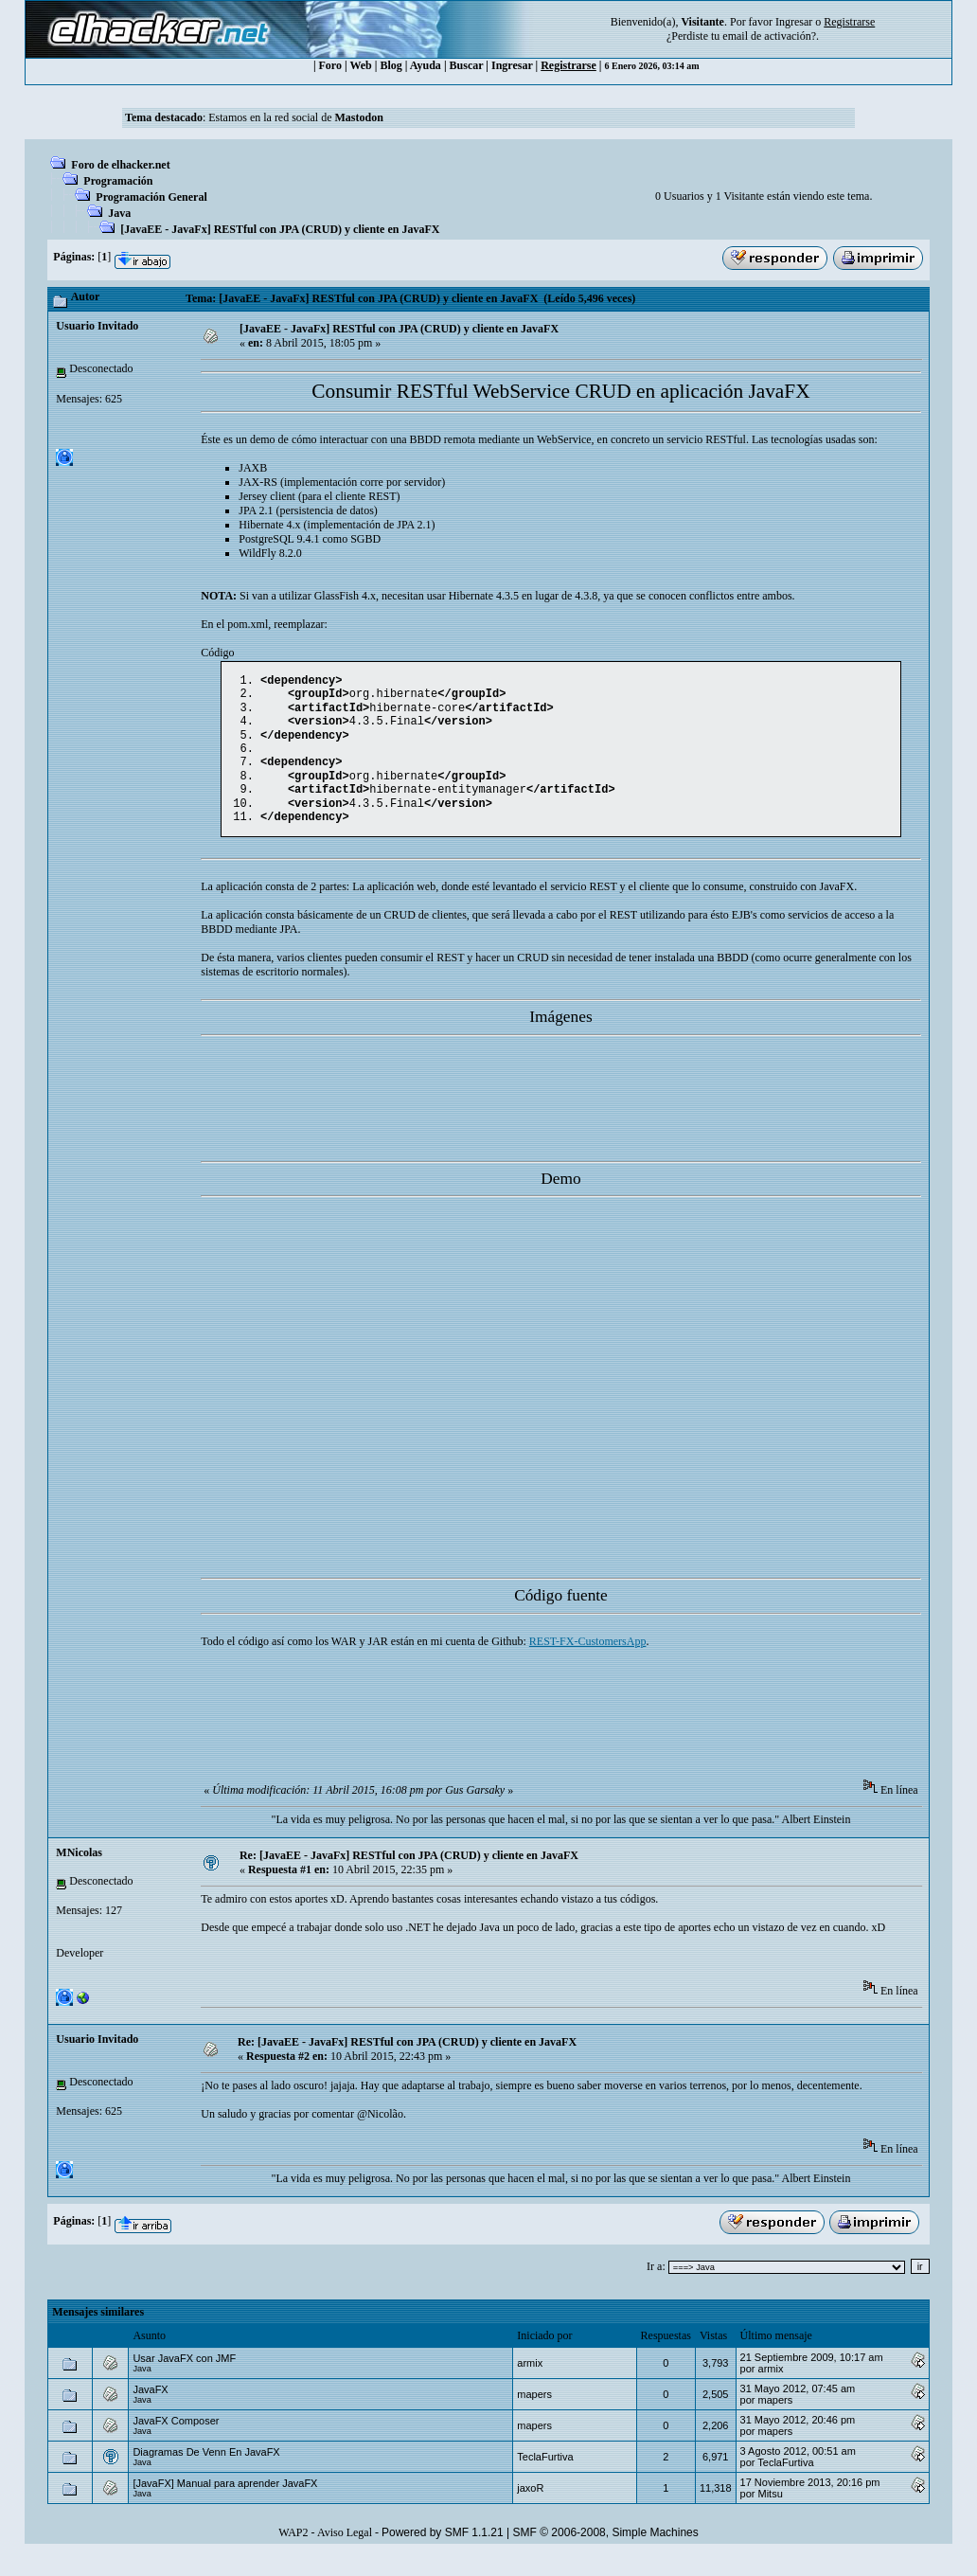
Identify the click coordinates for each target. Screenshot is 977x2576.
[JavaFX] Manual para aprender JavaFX (225, 2504)
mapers (534, 2415)
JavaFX (150, 2410)
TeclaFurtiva (545, 2477)
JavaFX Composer (176, 2441)
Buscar (467, 65)
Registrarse (568, 65)
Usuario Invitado (97, 325)
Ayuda (425, 65)
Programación (117, 181)
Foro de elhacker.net (120, 164)
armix (529, 2383)
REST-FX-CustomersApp (588, 1662)
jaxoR (530, 2508)
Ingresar (793, 21)
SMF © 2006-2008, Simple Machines (606, 2553)
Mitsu (770, 2514)
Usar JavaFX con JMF (184, 2379)
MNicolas (79, 1873)
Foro (330, 65)
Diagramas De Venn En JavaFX (206, 2472)
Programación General (151, 197)
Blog (390, 65)
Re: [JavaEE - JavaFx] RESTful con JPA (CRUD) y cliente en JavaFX (409, 1876)
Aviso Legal (344, 2553)
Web (360, 65)
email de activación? (769, 36)
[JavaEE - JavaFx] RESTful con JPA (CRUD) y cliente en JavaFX (279, 229)
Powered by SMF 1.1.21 (443, 2553)
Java (119, 213)
